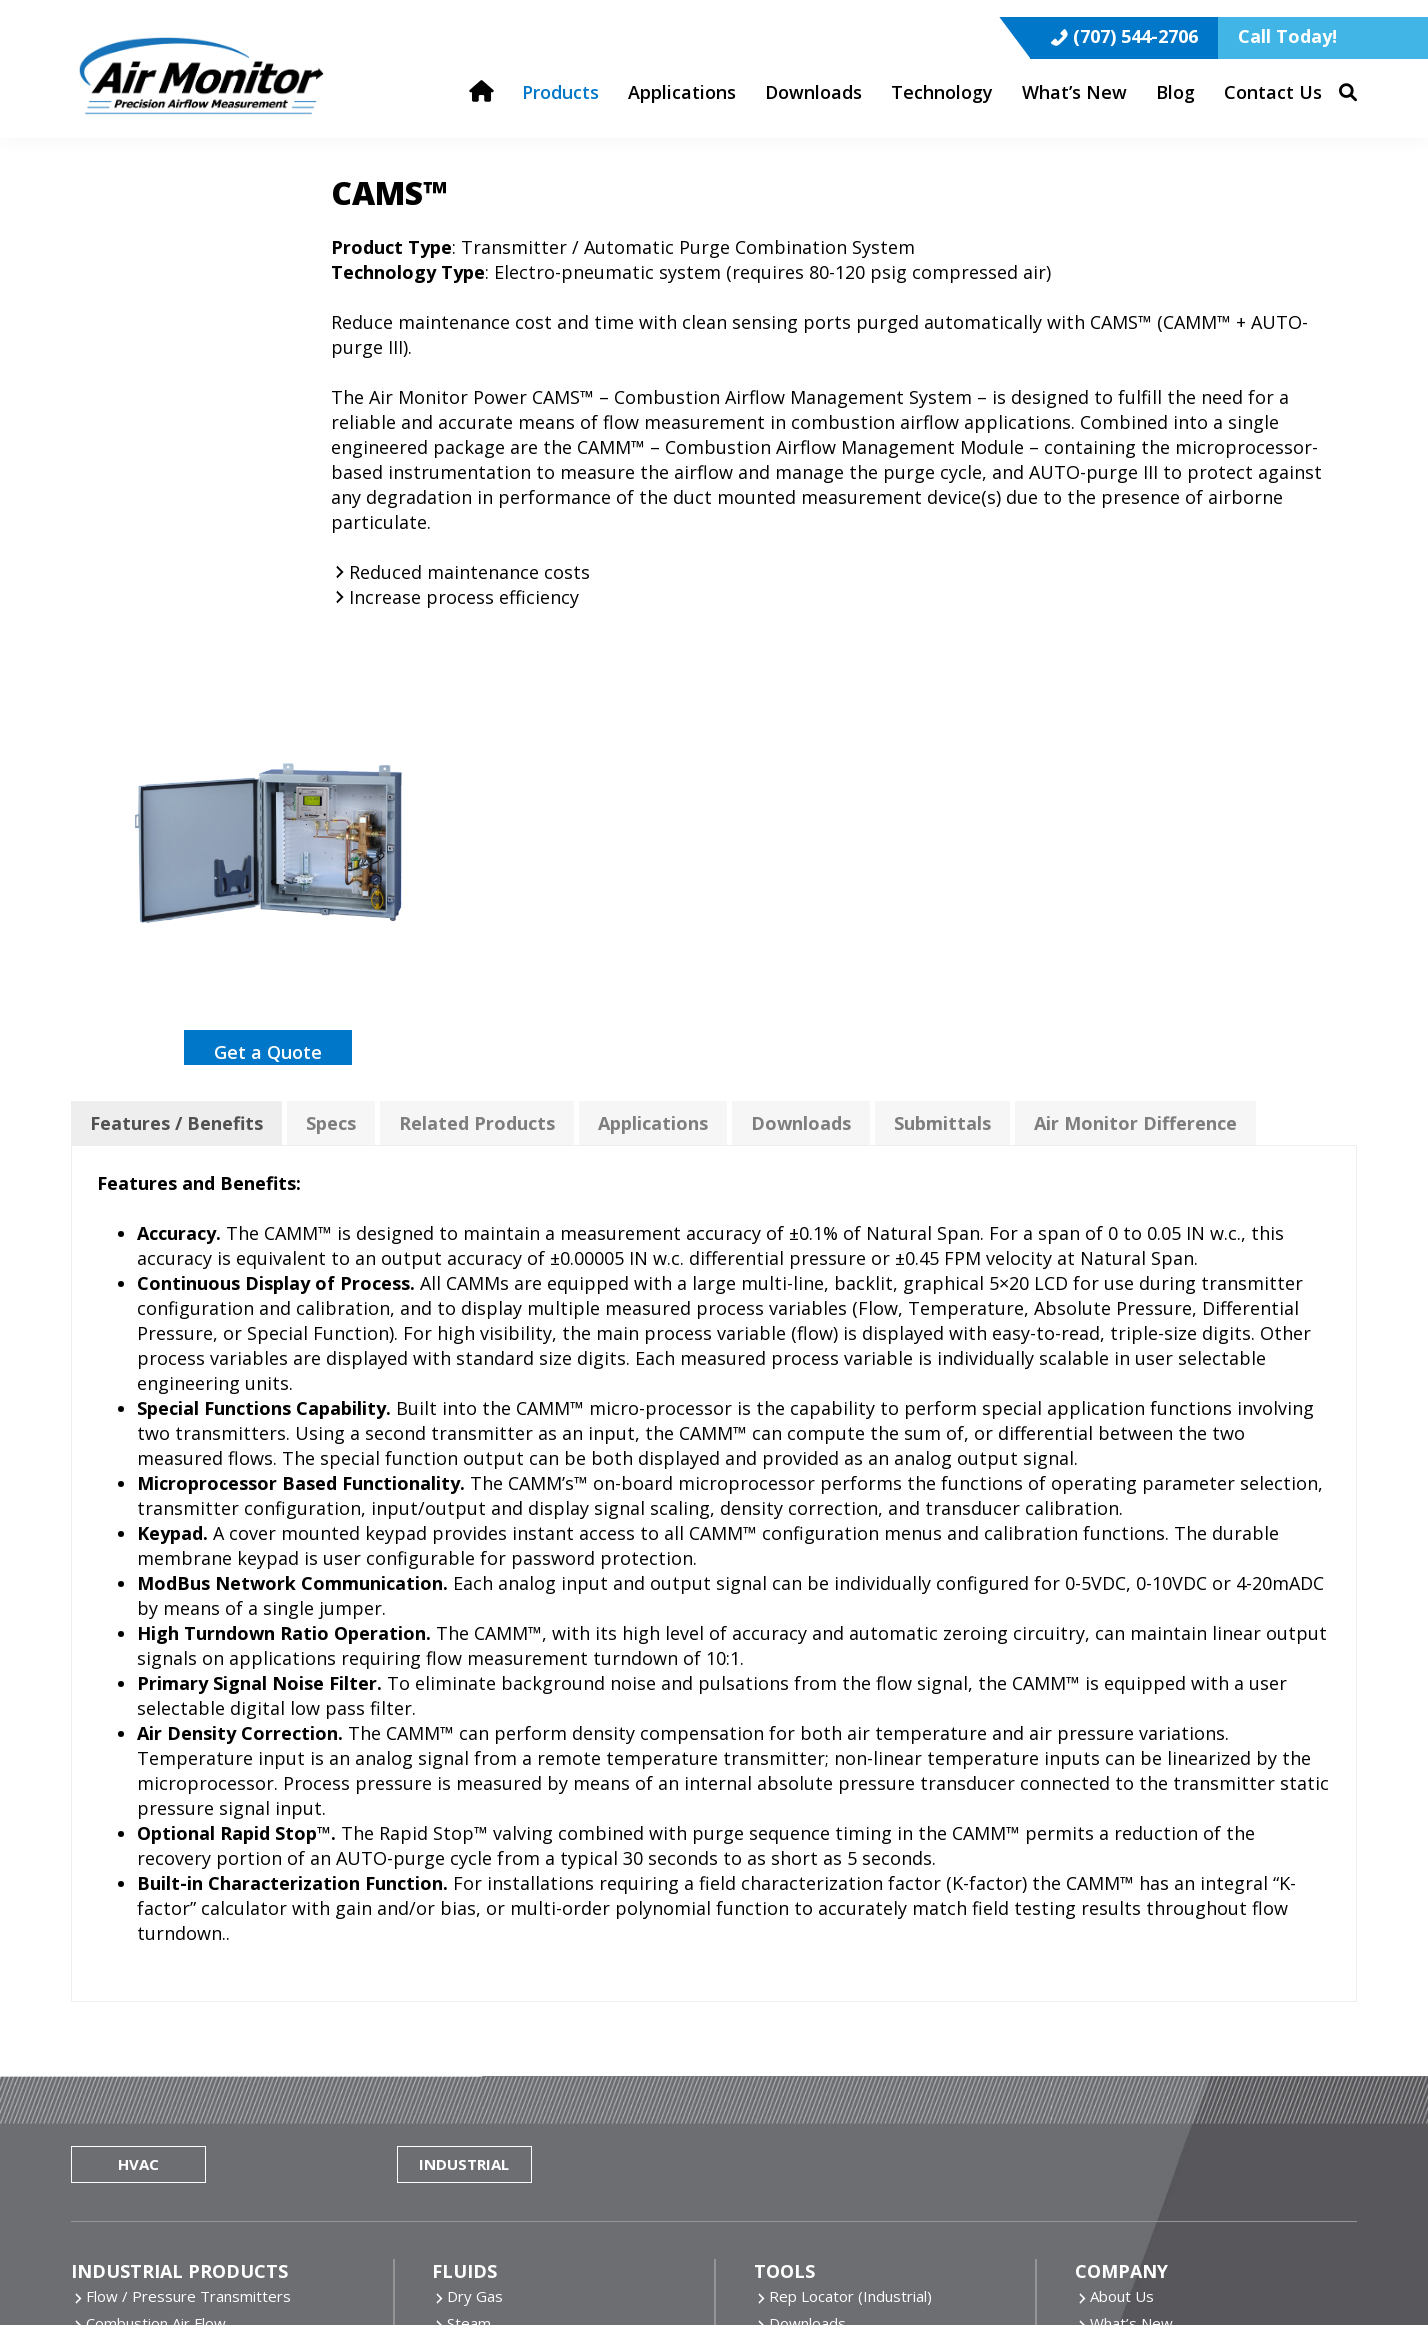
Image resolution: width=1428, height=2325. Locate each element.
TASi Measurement (834, 2157)
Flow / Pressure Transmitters (188, 1864)
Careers (1117, 1945)
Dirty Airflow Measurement (179, 2157)
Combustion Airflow (153, 2130)
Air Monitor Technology (527, 2076)
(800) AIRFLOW (1153, 2049)
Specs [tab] (331, 676)
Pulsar (790, 2103)
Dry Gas (475, 1864)
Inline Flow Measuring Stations (190, 1945)
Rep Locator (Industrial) (850, 1864)
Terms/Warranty (1148, 1972)
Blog (784, 1918)
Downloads (807, 1891)
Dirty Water (487, 1945)
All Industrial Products (161, 2026)
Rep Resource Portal (841, 1945)
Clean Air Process (146, 2103)
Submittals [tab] (942, 676)
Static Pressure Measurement (189, 1972)
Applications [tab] (653, 676)
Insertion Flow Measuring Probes (200, 1918)
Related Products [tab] (477, 676)
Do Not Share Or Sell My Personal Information (932, 2261)
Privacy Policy (710, 2261)
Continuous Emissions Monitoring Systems (231, 1999)
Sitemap (1135, 2261)
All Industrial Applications (170, 2184)
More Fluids (487, 1999)
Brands (1114, 1918)
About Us (1122, 1864)
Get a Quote (268, 565)
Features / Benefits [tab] (176, 676)
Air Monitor (807, 2022)
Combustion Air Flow (156, 1891)
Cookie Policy (601, 2261)
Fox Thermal (812, 2049)
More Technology (507, 2130)
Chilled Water (492, 1972)
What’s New (1131, 1891)
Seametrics (807, 2130)
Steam (469, 1891)
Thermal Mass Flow (514, 2103)
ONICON (799, 2076)
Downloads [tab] (801, 676)
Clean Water (489, 1918)
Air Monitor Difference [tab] (1135, 676)
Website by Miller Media (456, 2261)
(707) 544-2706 (1135, 20)
